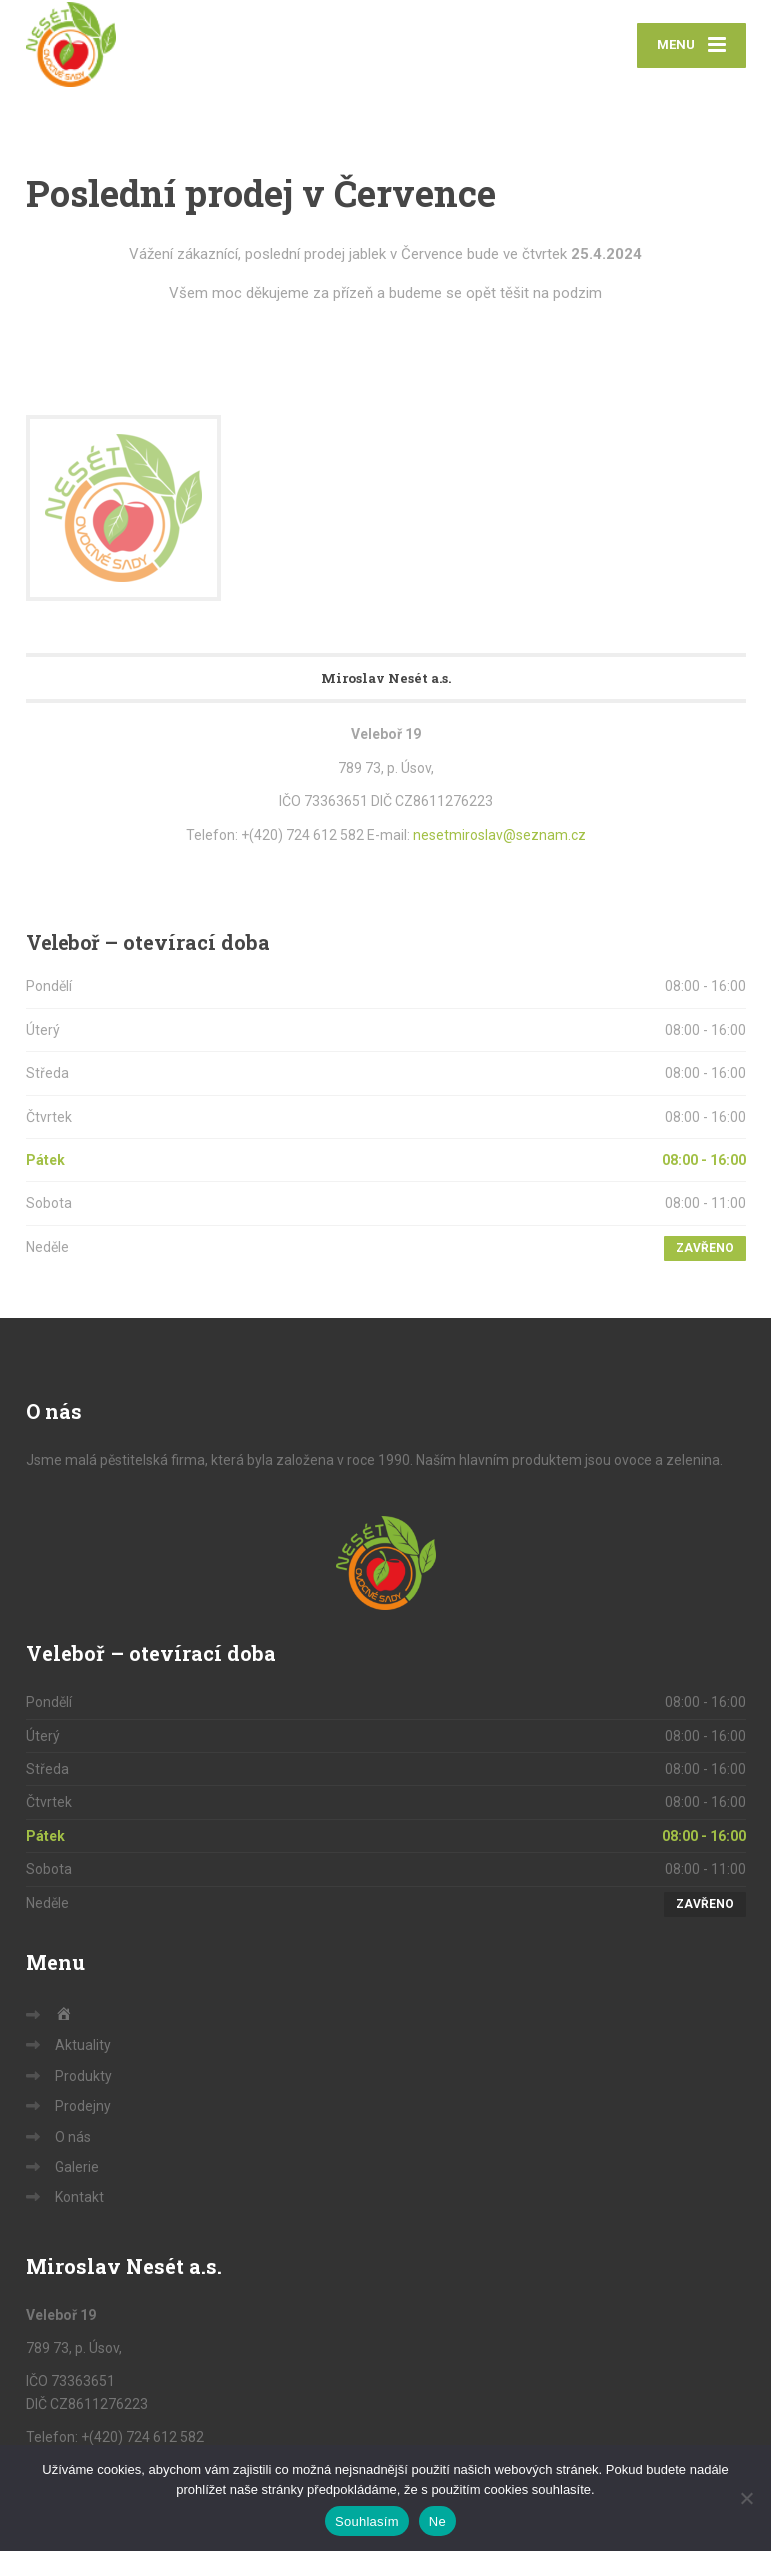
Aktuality (83, 2045)
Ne (437, 2521)
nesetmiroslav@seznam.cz (499, 835)
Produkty (83, 2076)
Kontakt (79, 2197)
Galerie (77, 2167)
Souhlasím (367, 2521)
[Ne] (746, 2498)
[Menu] (691, 45)
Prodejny (83, 2106)
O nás (73, 2137)
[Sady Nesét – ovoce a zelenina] (71, 44)
